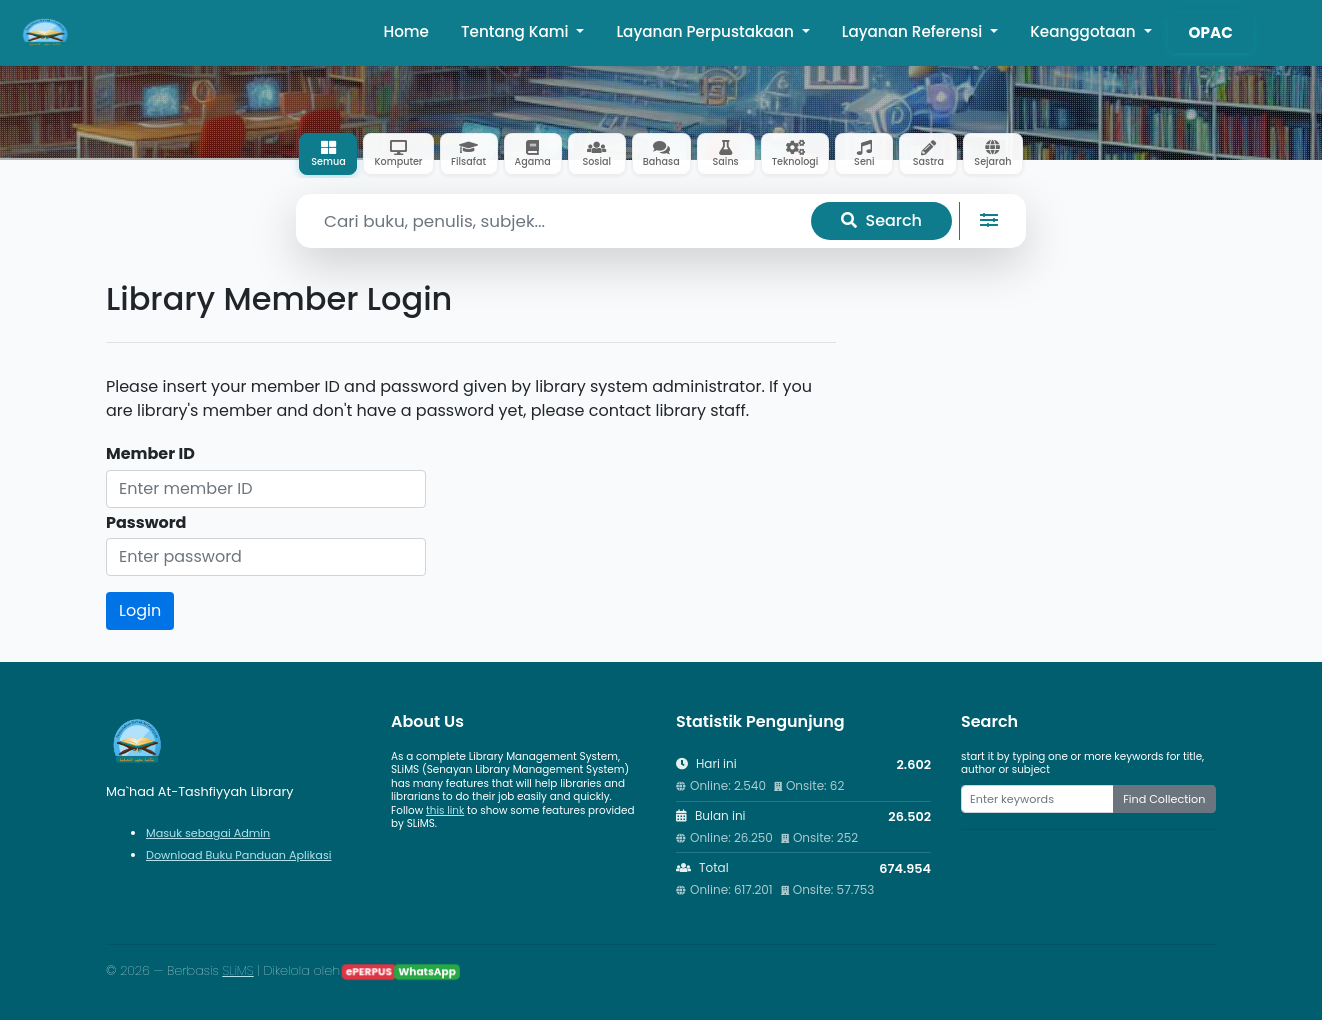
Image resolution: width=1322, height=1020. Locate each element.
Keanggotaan (1084, 31)
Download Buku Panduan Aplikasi (239, 855)
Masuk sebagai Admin (208, 833)
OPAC (1211, 32)
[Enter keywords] (1037, 799)
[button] (1280, 32)
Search (881, 220)
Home (406, 31)
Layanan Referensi (914, 31)
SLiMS (237, 970)
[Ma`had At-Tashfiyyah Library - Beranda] (46, 33)
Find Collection (1164, 799)
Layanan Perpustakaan (706, 31)
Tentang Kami (517, 31)
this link (445, 810)
